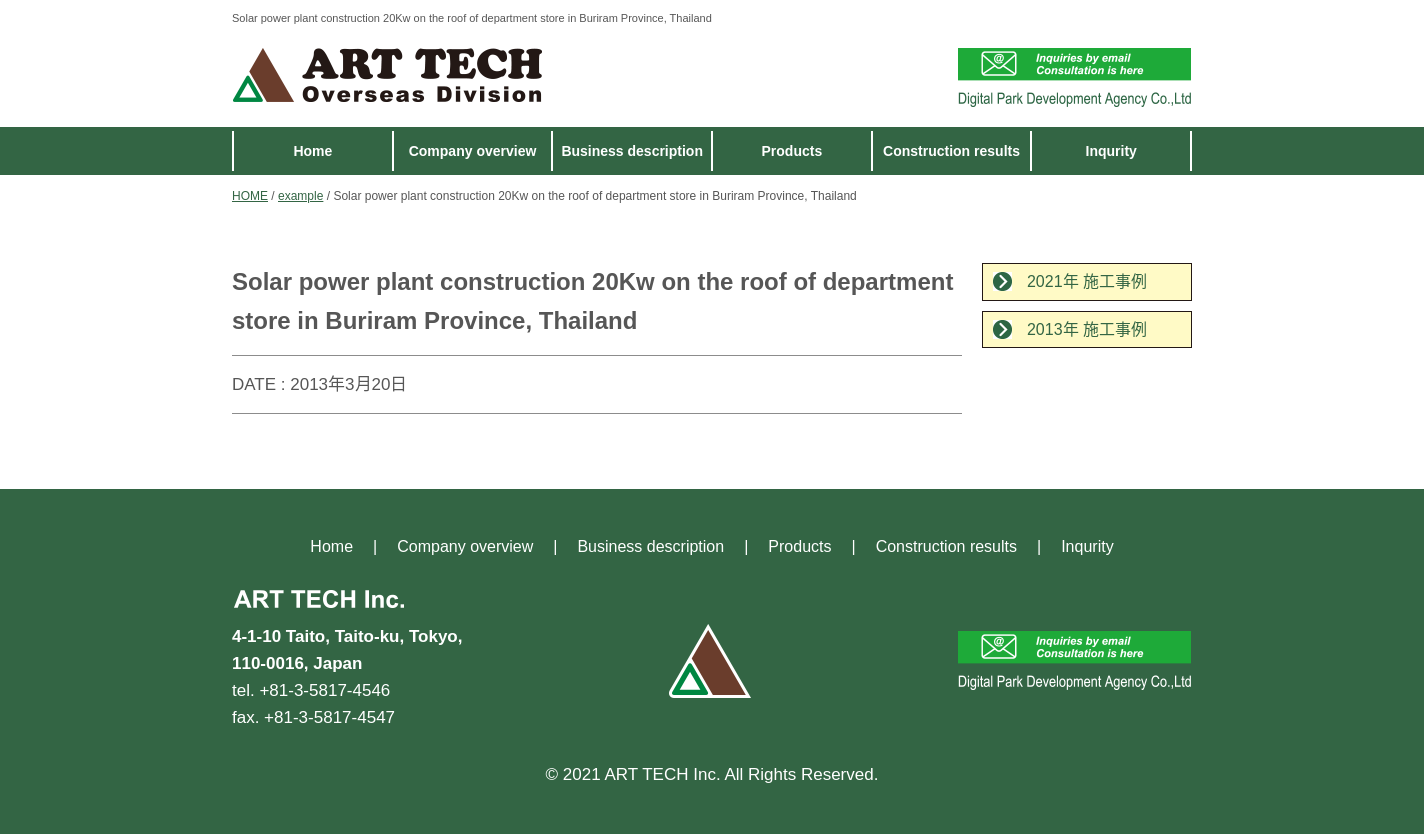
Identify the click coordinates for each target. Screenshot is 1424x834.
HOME (250, 196)
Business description (632, 151)
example (300, 196)
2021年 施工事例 (1087, 281)
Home (312, 151)
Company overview (473, 151)
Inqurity (1111, 151)
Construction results (951, 151)
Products (792, 151)
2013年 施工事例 (1087, 329)
